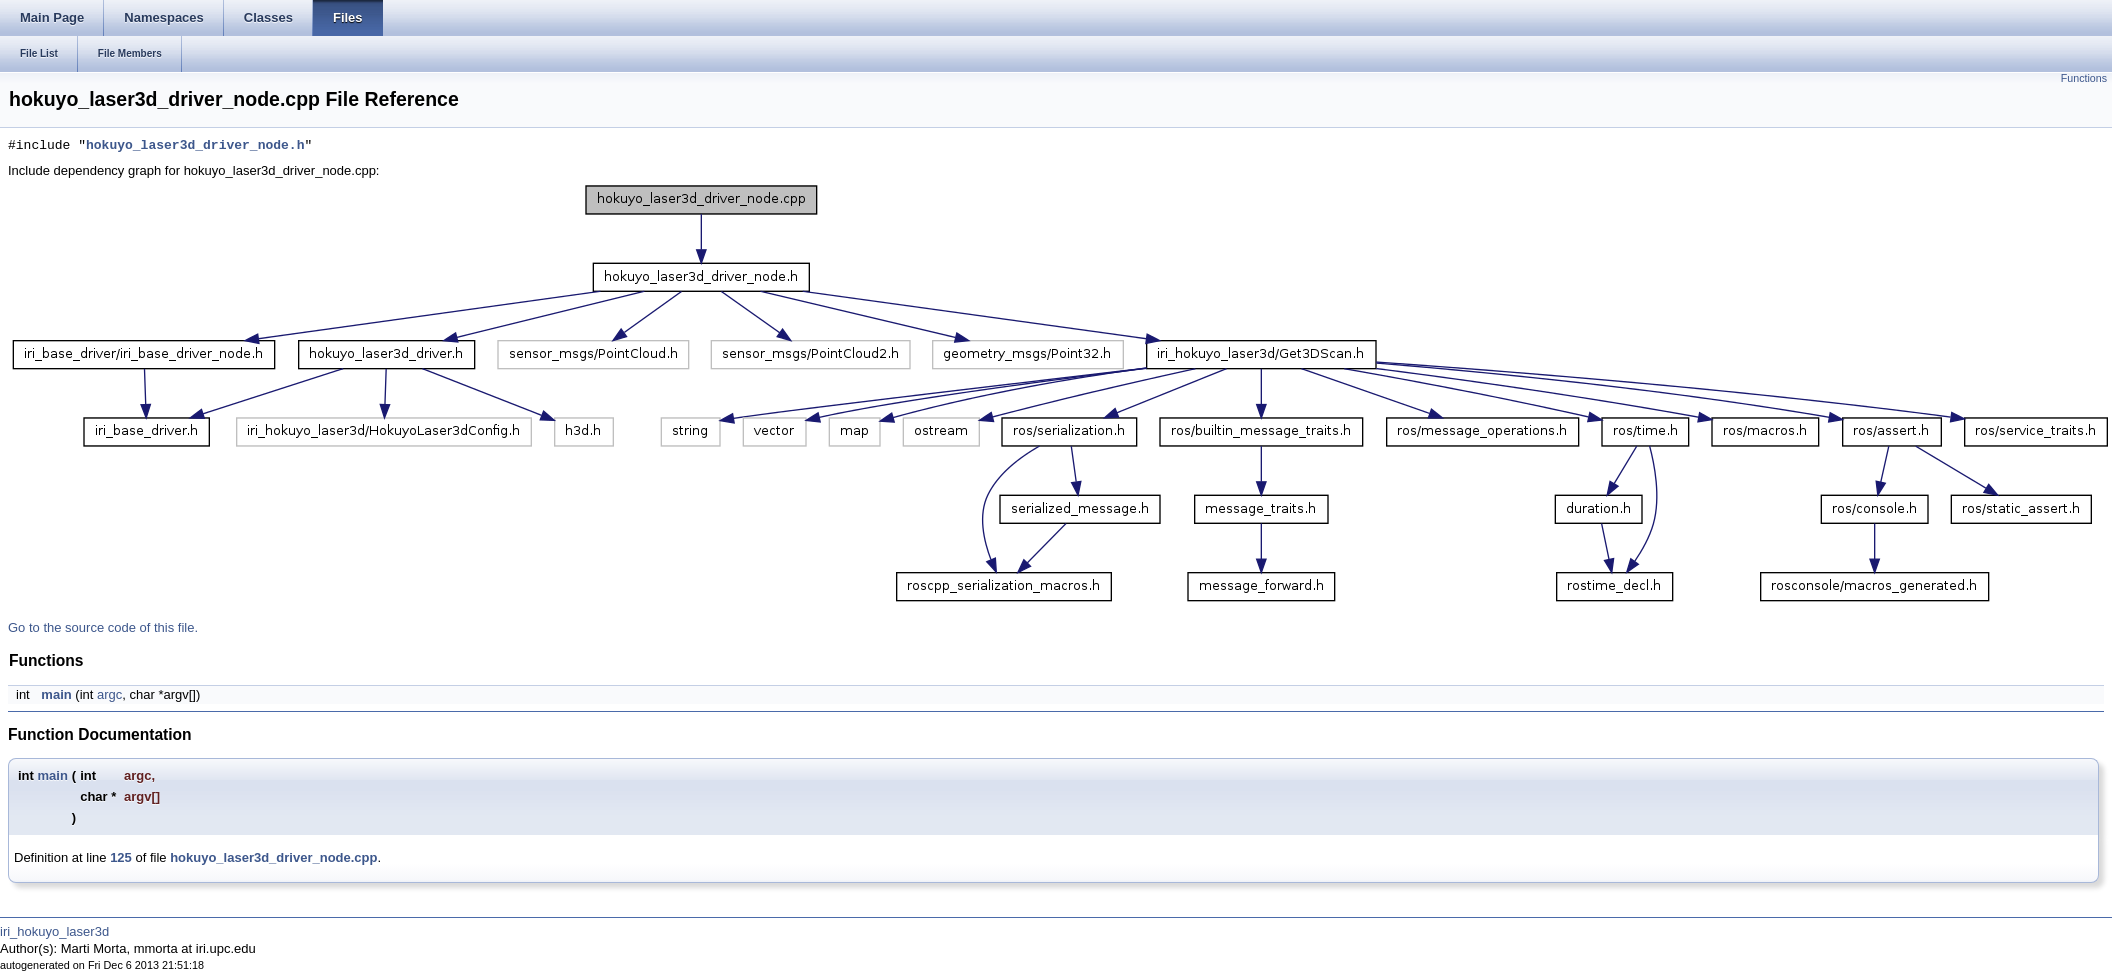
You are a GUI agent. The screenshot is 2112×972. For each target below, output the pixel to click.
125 (121, 857)
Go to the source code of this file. (103, 627)
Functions (2084, 78)
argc (109, 694)
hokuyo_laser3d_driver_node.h (195, 146)
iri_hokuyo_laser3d (54, 931)
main (56, 694)
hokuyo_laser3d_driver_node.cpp (273, 857)
